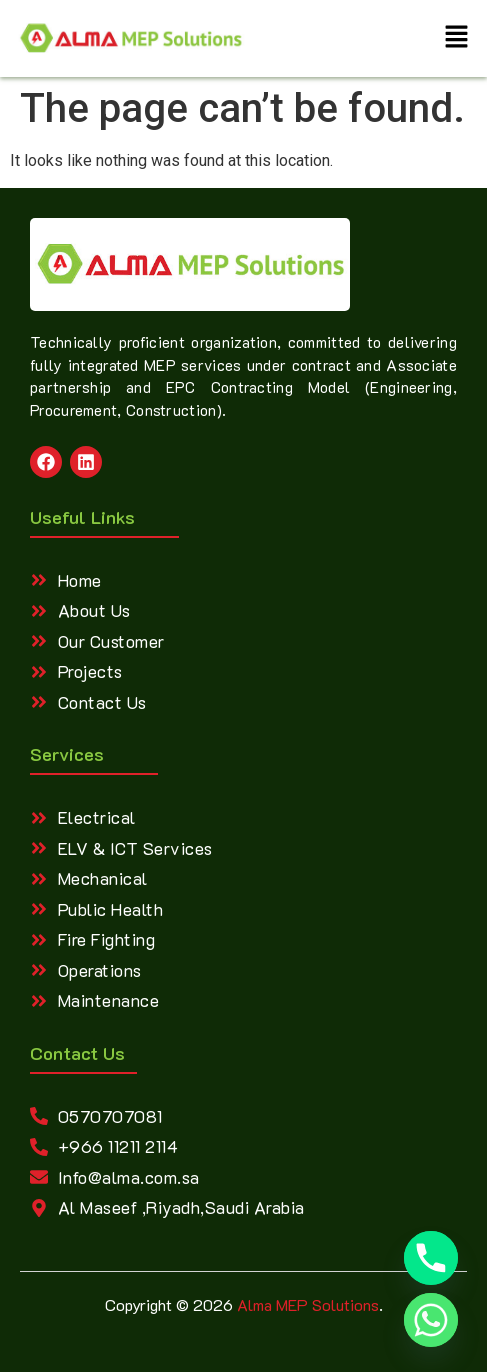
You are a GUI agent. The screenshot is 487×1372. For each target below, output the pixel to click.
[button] (457, 39)
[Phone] (431, 1258)
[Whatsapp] (431, 1320)
